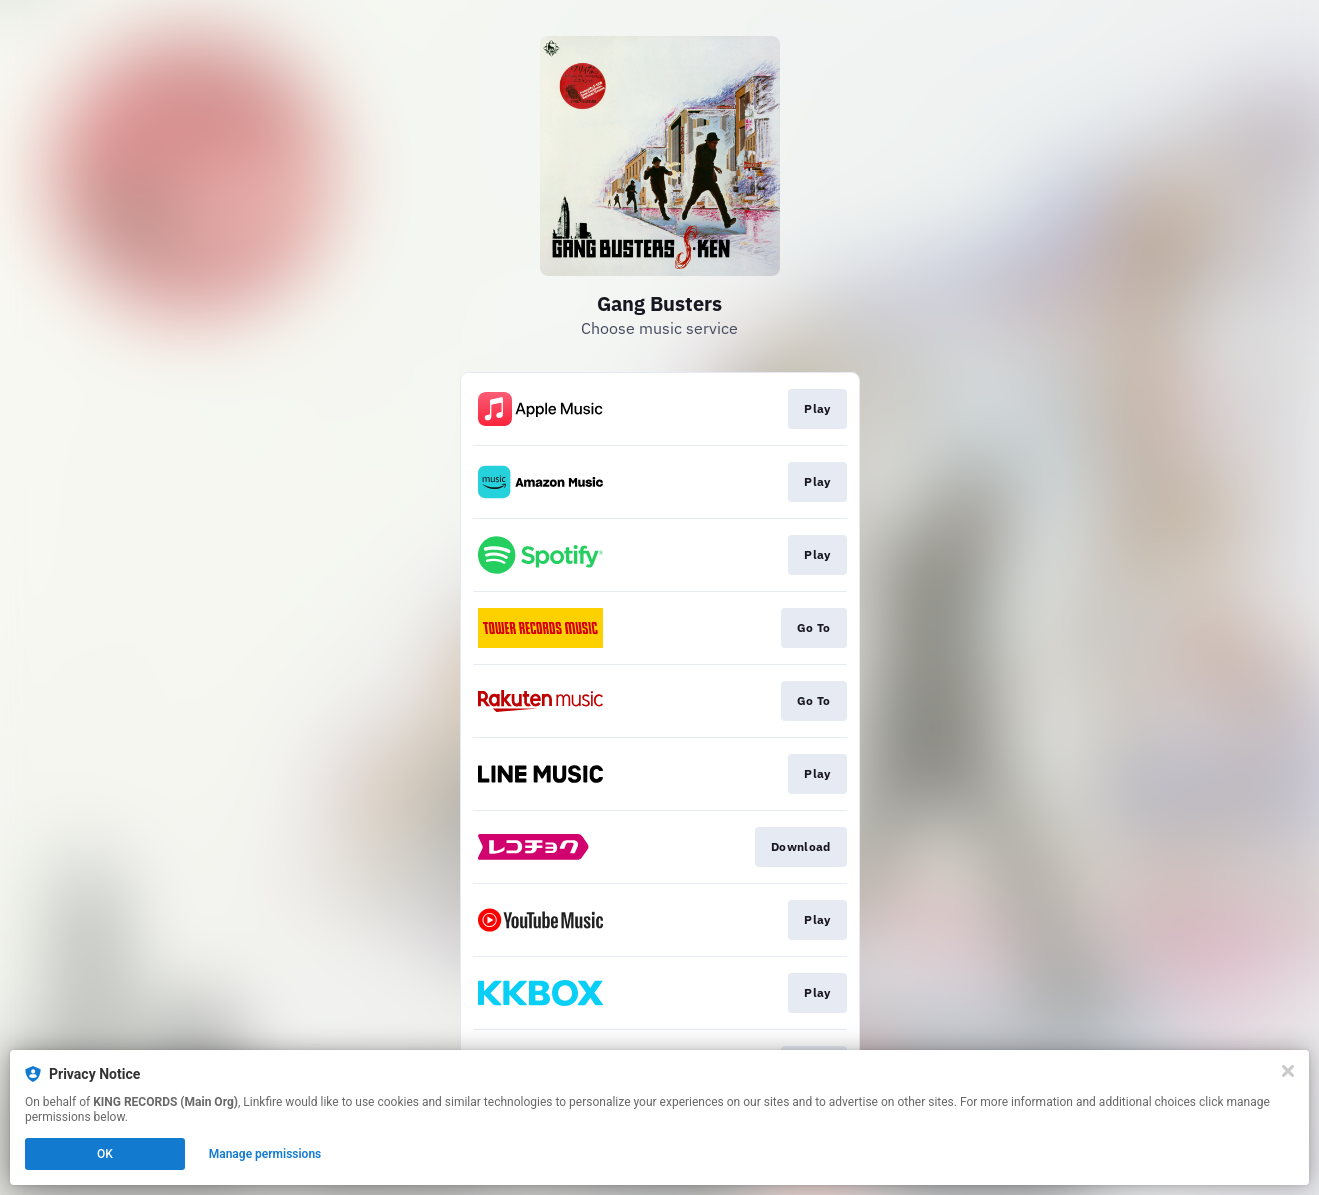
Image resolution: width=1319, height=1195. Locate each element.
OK (105, 1154)
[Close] (1288, 1071)
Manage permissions (265, 1154)
